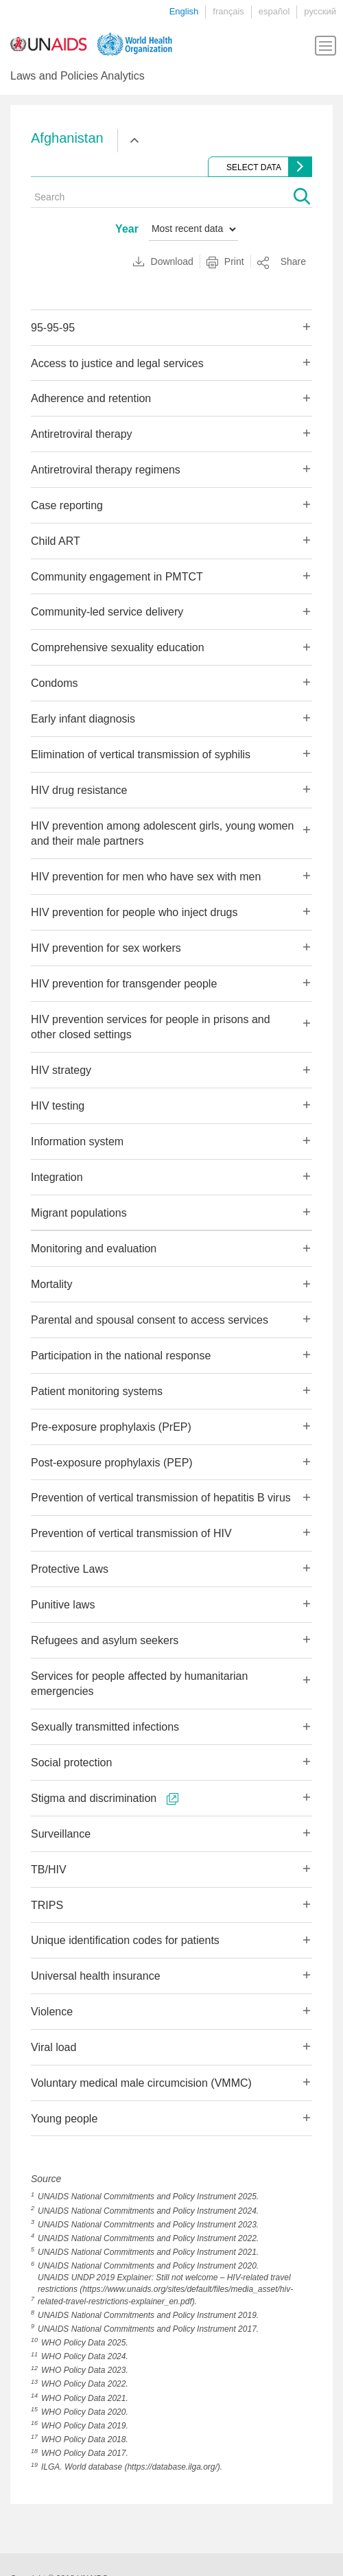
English (184, 11)
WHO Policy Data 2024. (84, 2356)
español (274, 11)
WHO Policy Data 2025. (84, 2342)
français (228, 11)
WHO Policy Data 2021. (84, 2398)
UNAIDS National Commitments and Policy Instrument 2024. (148, 2211)
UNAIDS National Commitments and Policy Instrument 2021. (148, 2252)
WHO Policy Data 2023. (84, 2370)
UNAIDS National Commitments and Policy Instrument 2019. (148, 2315)
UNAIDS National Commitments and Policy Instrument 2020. (148, 2266)
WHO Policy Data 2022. (84, 2384)
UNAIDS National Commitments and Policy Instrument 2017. (148, 2329)
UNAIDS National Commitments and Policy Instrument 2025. (148, 2196)
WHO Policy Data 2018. (84, 2439)
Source (46, 2178)
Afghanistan (67, 137)
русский (320, 11)
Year (127, 229)
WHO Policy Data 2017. (84, 2453)
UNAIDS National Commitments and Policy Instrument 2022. (148, 2238)
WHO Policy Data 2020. (84, 2412)
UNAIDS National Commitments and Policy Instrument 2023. (148, 2224)
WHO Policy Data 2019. (84, 2426)
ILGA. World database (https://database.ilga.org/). (131, 2467)
